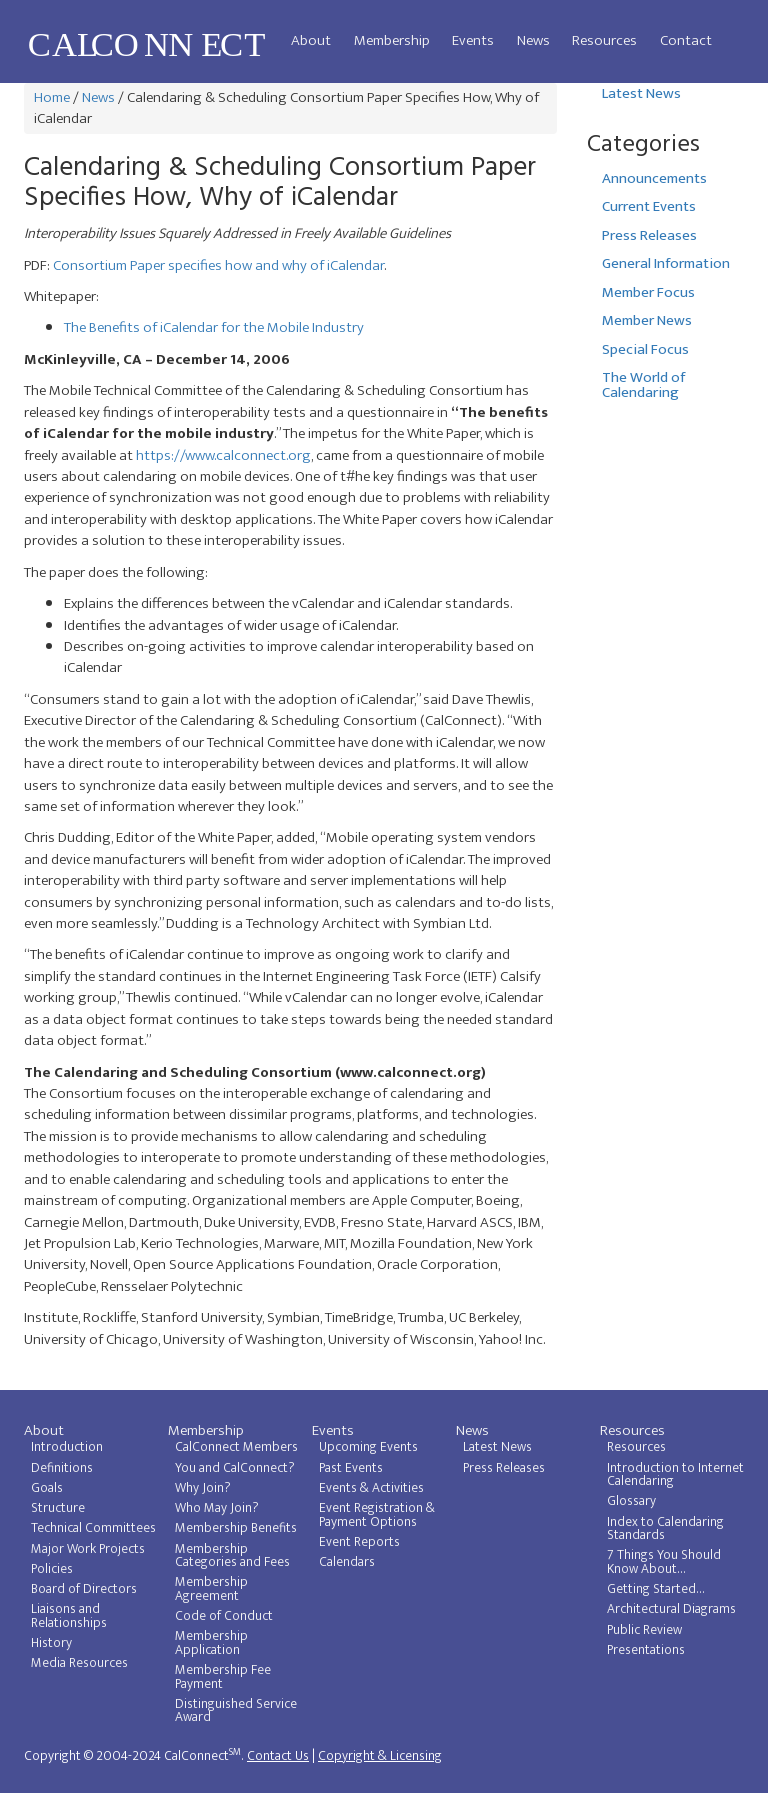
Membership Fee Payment (223, 1677)
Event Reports (359, 1542)
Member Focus (648, 292)
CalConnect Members (236, 1447)
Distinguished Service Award (236, 1711)
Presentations (646, 1650)
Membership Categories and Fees (232, 1556)
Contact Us (278, 1756)
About (311, 40)
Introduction (67, 1447)
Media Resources (79, 1663)
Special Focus (645, 349)
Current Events (649, 206)
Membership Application (211, 1643)
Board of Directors (84, 1589)
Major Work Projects (88, 1549)
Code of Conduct (224, 1616)
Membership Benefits (236, 1528)
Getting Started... (656, 1589)
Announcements (654, 178)
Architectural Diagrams (671, 1609)
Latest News (641, 93)
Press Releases (649, 235)
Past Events (351, 1468)
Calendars (347, 1562)
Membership (392, 40)
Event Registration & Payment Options (377, 1515)
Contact (686, 40)
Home (52, 97)
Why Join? (203, 1488)
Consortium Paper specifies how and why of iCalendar (218, 265)
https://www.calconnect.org (223, 455)
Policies (52, 1569)
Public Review (644, 1630)
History (51, 1643)
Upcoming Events (368, 1447)
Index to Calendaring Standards (665, 1529)
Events (473, 40)
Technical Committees (93, 1528)
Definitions (62, 1468)
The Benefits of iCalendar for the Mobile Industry (214, 327)
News (533, 40)
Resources (604, 40)
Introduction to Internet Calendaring (675, 1475)
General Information (666, 263)
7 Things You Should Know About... (664, 1562)
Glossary (631, 1501)
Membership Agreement (211, 1589)
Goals (47, 1488)
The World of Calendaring (643, 385)
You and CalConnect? (235, 1468)
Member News (647, 320)
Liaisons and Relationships (69, 1616)
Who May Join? (217, 1508)
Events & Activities (371, 1488)
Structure (58, 1508)
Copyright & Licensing (380, 1756)
